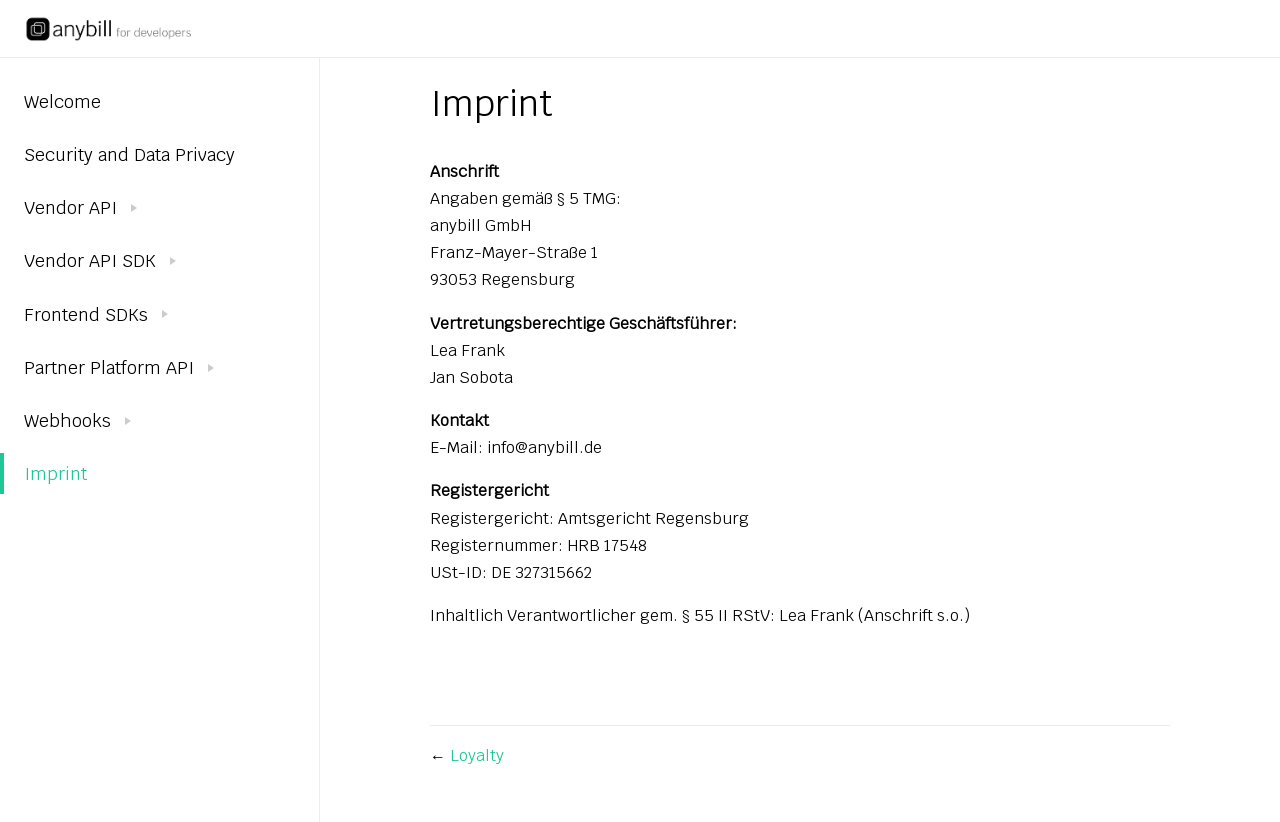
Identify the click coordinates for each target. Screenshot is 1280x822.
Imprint (55, 473)
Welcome (62, 101)
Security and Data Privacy (129, 154)
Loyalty (477, 755)
